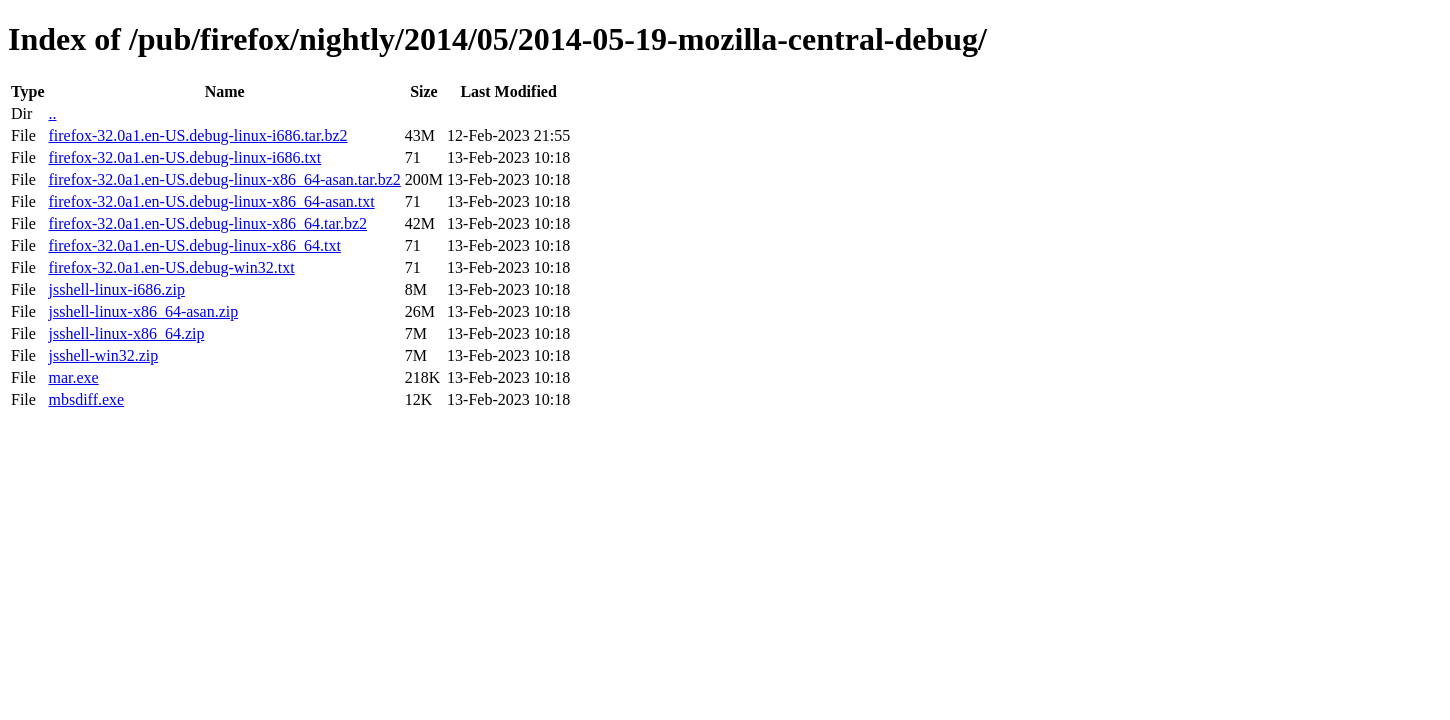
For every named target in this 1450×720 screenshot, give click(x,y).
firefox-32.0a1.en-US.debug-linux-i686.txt (184, 157)
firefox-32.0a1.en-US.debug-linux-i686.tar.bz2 (197, 135)
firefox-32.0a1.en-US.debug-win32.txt (171, 267)
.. (52, 113)
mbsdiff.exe (86, 399)
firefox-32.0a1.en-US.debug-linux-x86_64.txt (194, 245)
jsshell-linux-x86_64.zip (126, 333)
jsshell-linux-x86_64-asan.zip (143, 311)
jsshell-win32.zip (103, 355)
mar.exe (73, 377)
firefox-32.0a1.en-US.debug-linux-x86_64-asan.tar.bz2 (224, 179)
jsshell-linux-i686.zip (116, 289)
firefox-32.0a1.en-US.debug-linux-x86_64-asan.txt (211, 201)
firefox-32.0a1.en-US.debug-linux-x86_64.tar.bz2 (207, 223)
